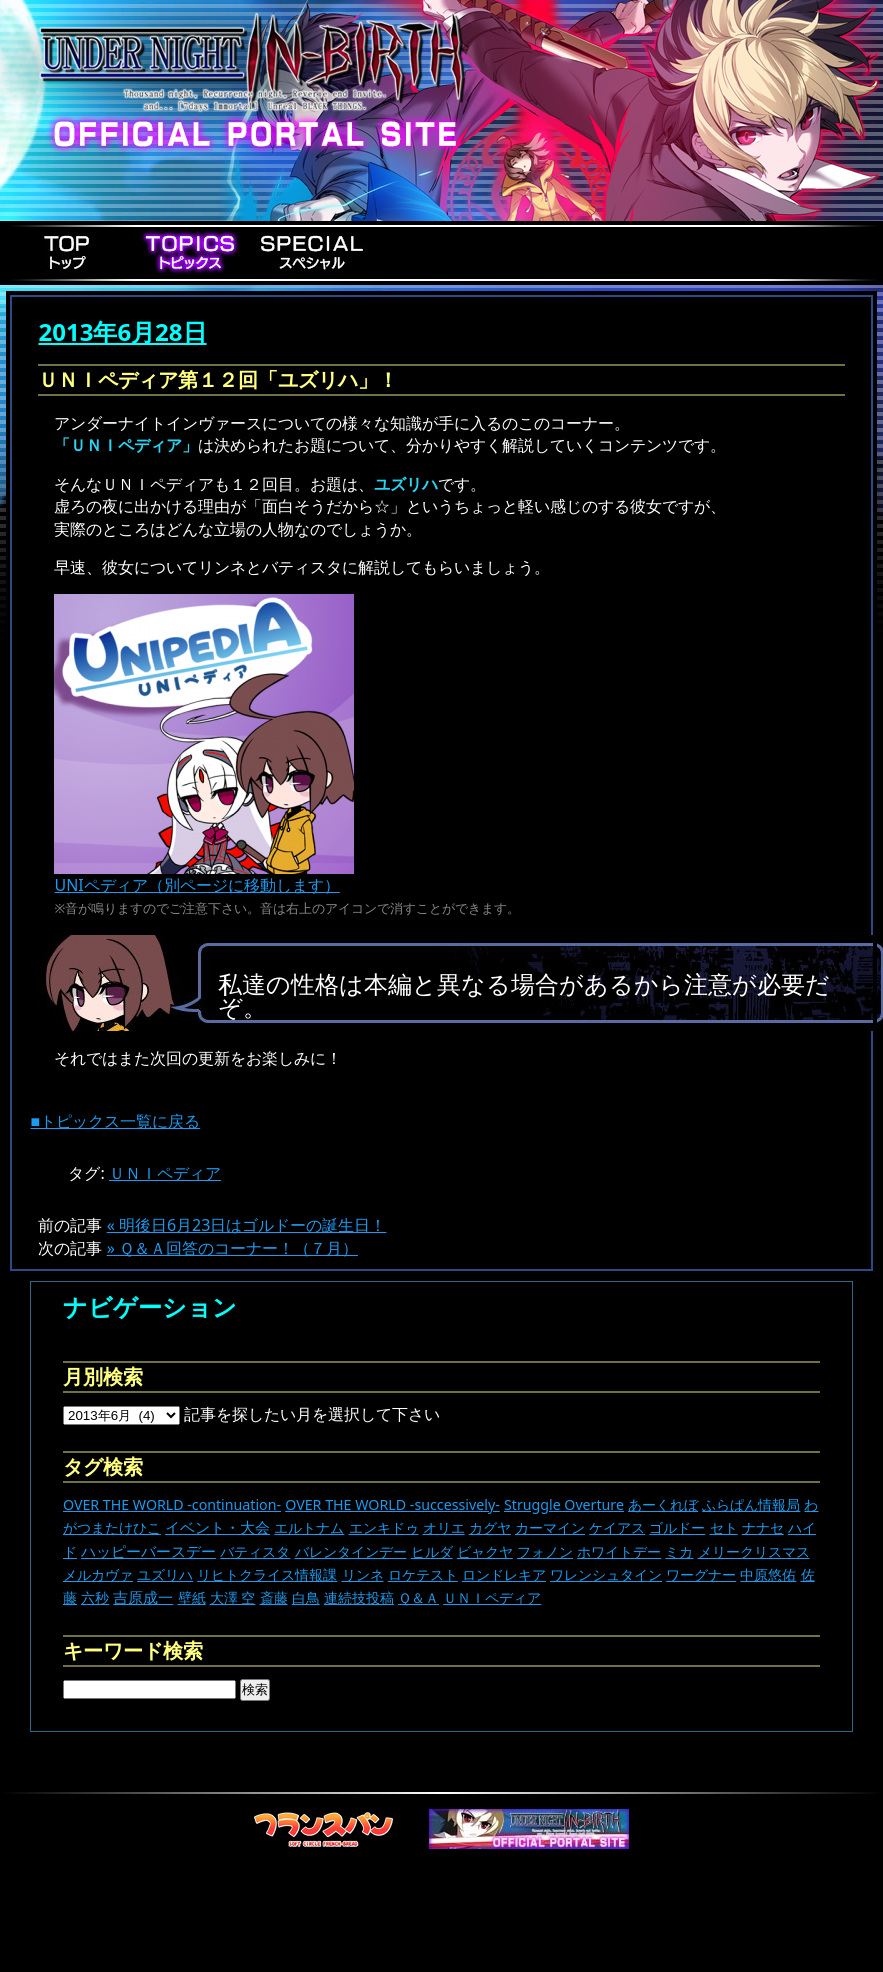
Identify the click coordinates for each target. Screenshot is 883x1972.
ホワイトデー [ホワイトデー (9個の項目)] (619, 1551)
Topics (190, 252)
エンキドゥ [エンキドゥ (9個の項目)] (384, 1527)
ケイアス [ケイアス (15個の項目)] (617, 1527)
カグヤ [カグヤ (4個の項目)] (490, 1527)
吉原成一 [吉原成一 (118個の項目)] (143, 1597)
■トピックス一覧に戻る (115, 1121)
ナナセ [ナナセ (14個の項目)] (763, 1527)
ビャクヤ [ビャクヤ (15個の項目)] (485, 1551)
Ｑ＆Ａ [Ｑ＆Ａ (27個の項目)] (418, 1597)
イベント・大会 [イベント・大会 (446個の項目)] (217, 1527)
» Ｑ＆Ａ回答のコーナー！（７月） (232, 1248)
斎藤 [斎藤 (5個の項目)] (274, 1597)
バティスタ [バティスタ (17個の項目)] (255, 1551)
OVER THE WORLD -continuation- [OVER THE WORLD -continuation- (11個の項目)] (172, 1504)
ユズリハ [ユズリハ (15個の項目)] (165, 1574)
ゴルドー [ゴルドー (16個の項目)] (677, 1527)
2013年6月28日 (122, 331)
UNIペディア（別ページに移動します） (204, 876)
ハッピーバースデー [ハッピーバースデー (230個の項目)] (148, 1551)
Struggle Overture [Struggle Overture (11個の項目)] (564, 1504)
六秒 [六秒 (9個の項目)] (95, 1597)
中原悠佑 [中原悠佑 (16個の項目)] (768, 1574)
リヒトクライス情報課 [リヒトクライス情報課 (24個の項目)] (267, 1574)
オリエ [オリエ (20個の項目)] (444, 1527)
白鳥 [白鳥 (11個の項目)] (306, 1597)
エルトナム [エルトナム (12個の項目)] (309, 1527)
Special (312, 252)
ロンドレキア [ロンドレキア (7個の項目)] (504, 1574)
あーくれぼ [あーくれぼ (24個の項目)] (663, 1504)
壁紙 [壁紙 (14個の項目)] (192, 1597)
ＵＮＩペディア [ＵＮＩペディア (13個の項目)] (492, 1597)
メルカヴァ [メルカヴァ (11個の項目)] (98, 1574)
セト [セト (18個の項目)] (724, 1527)
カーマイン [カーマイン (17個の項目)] (550, 1527)
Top (68, 252)
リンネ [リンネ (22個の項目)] (363, 1574)
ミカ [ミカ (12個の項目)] (679, 1551)
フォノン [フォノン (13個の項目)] (545, 1551)
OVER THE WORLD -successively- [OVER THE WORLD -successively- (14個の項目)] (392, 1504)
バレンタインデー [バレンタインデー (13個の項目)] (351, 1551)
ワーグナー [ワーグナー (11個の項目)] (701, 1574)
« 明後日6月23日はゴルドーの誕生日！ (247, 1225)
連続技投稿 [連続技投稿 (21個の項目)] (359, 1597)
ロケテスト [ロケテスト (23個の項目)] (423, 1574)
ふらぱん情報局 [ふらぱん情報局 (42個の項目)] (751, 1504)
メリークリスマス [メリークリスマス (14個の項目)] (754, 1551)
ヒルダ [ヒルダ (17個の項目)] (432, 1551)
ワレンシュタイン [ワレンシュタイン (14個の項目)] (606, 1574)
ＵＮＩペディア (165, 1173)
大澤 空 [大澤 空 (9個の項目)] (233, 1597)
